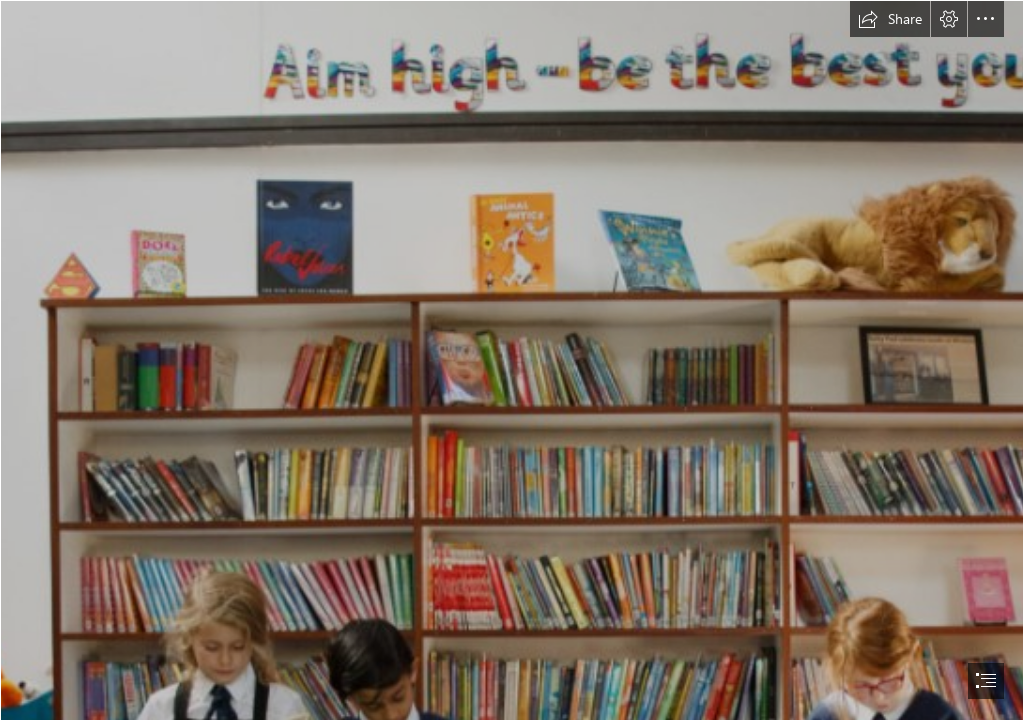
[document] (512, 360)
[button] (890, 19)
